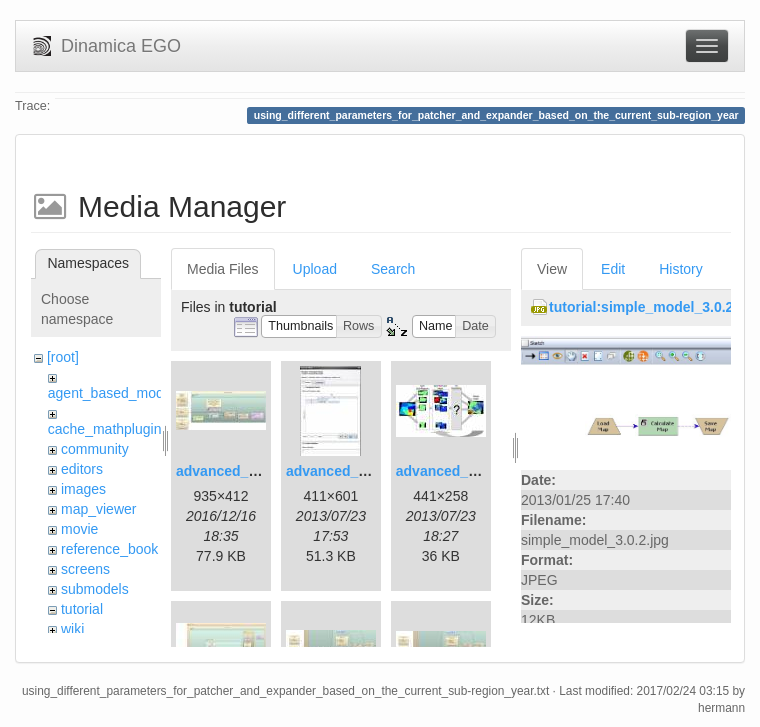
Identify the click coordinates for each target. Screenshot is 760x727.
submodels (95, 589)
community (95, 449)
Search (393, 269)
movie (79, 529)
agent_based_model (111, 393)
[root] (63, 357)
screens (85, 569)
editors (82, 469)
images (83, 489)
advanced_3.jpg (448, 471)
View (552, 269)
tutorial (82, 609)
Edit (613, 269)
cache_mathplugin (105, 429)
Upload (315, 269)
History (681, 269)
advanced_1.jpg (228, 471)
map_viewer (98, 509)
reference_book (109, 549)
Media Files (223, 269)
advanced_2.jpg (338, 471)
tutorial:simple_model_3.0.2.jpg (653, 307)
